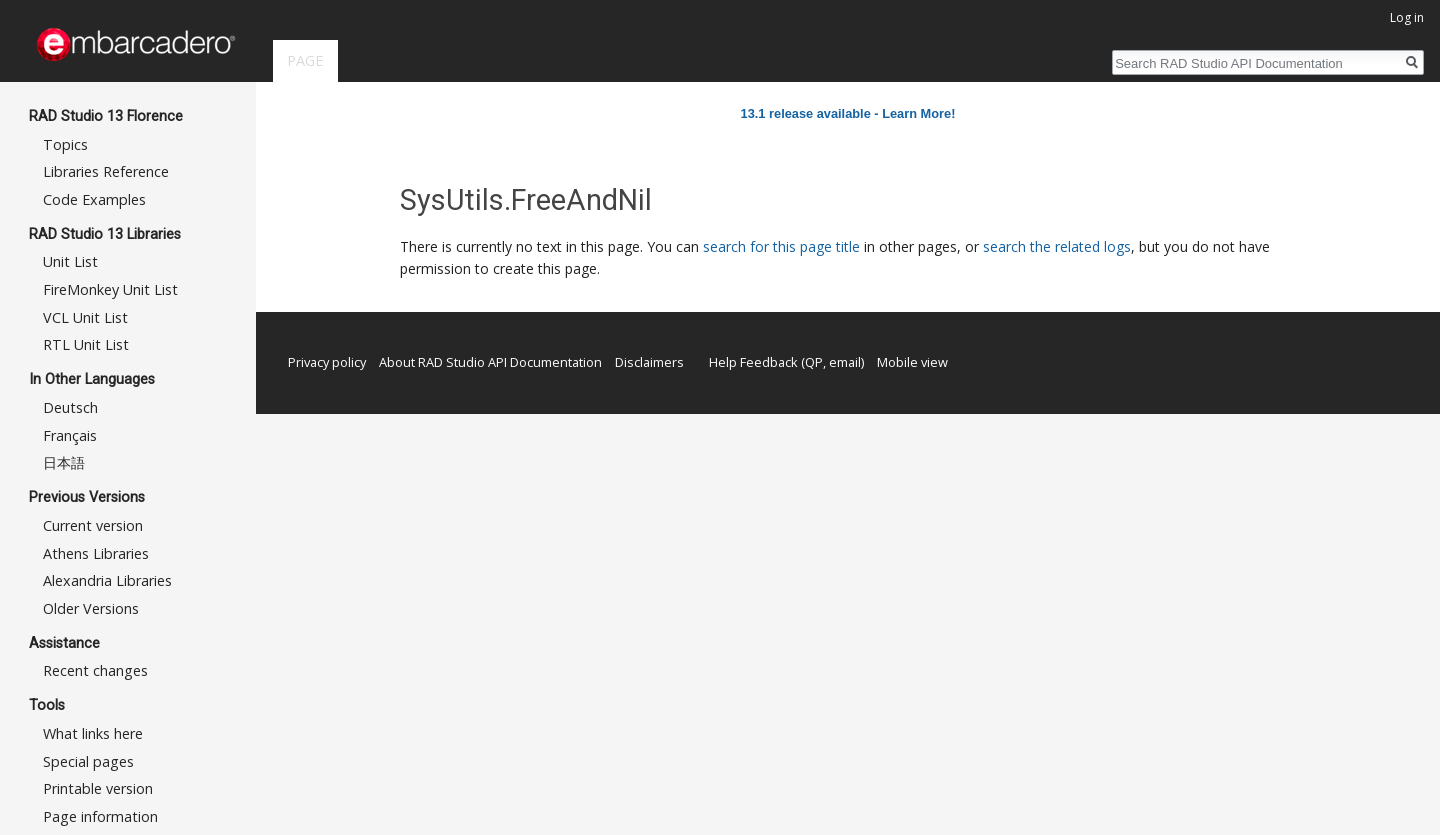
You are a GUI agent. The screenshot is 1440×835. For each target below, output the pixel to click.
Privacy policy (327, 362)
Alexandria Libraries (107, 580)
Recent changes (95, 670)
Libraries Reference (106, 171)
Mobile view (912, 362)
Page (305, 60)
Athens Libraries (96, 553)
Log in (1407, 17)
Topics (65, 144)
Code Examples (94, 199)
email (845, 362)
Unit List (70, 261)
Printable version (98, 788)
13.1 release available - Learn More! (848, 113)
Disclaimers (649, 362)
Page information (100, 816)
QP (814, 362)
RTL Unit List (86, 344)
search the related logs (1057, 246)
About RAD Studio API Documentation (490, 362)
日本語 (64, 462)
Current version (93, 525)
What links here (93, 733)
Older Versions (91, 608)
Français (70, 435)
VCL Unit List (85, 317)
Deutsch (70, 407)
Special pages (88, 761)
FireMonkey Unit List (110, 289)
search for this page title (781, 246)
